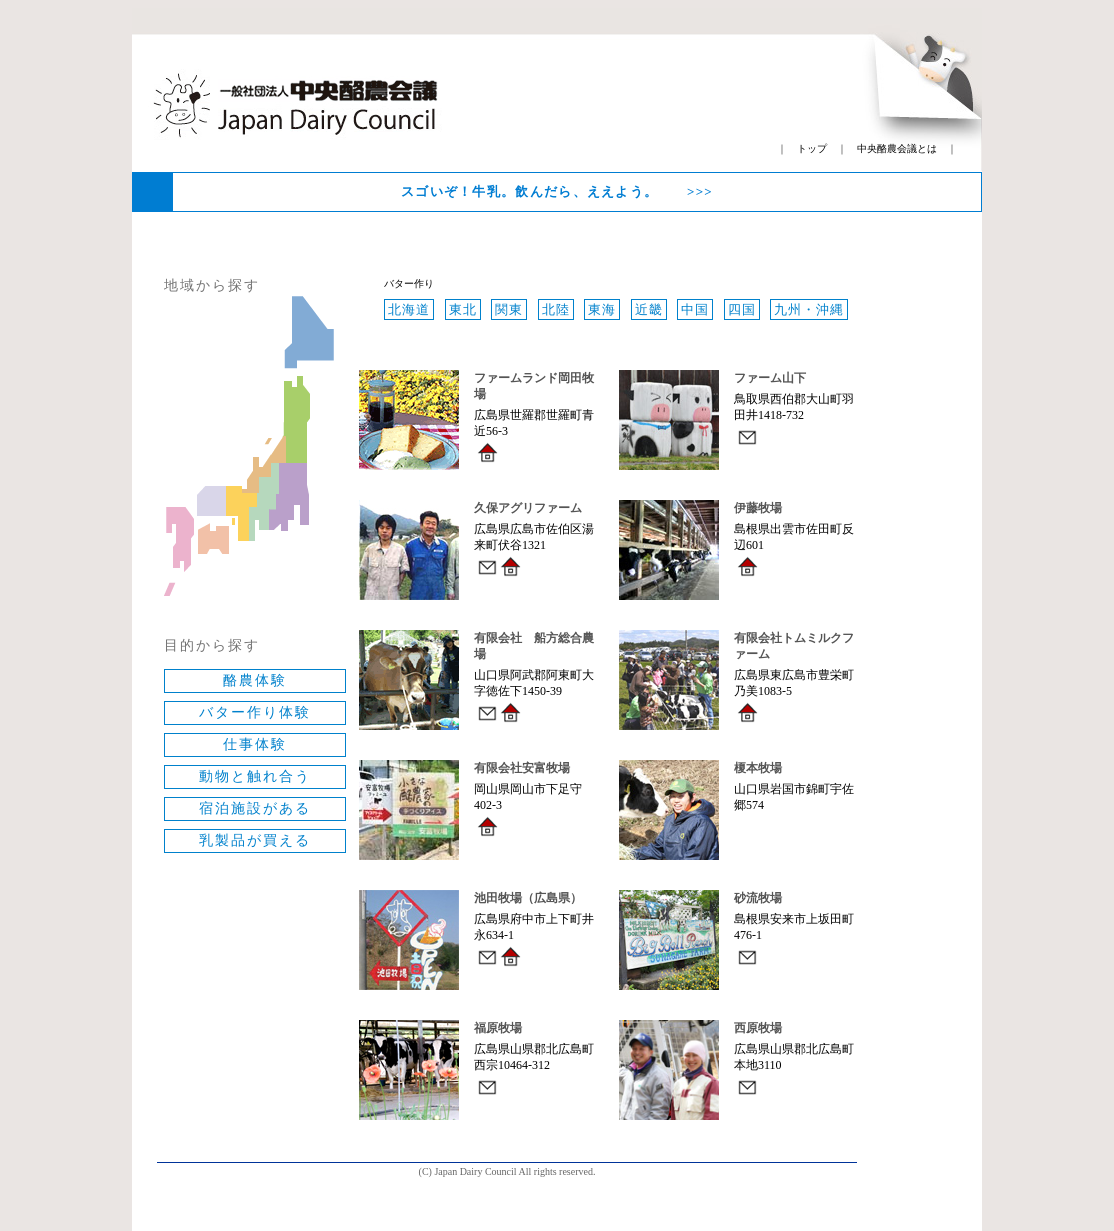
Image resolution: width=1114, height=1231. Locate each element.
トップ (812, 148)
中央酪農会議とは (897, 148)
